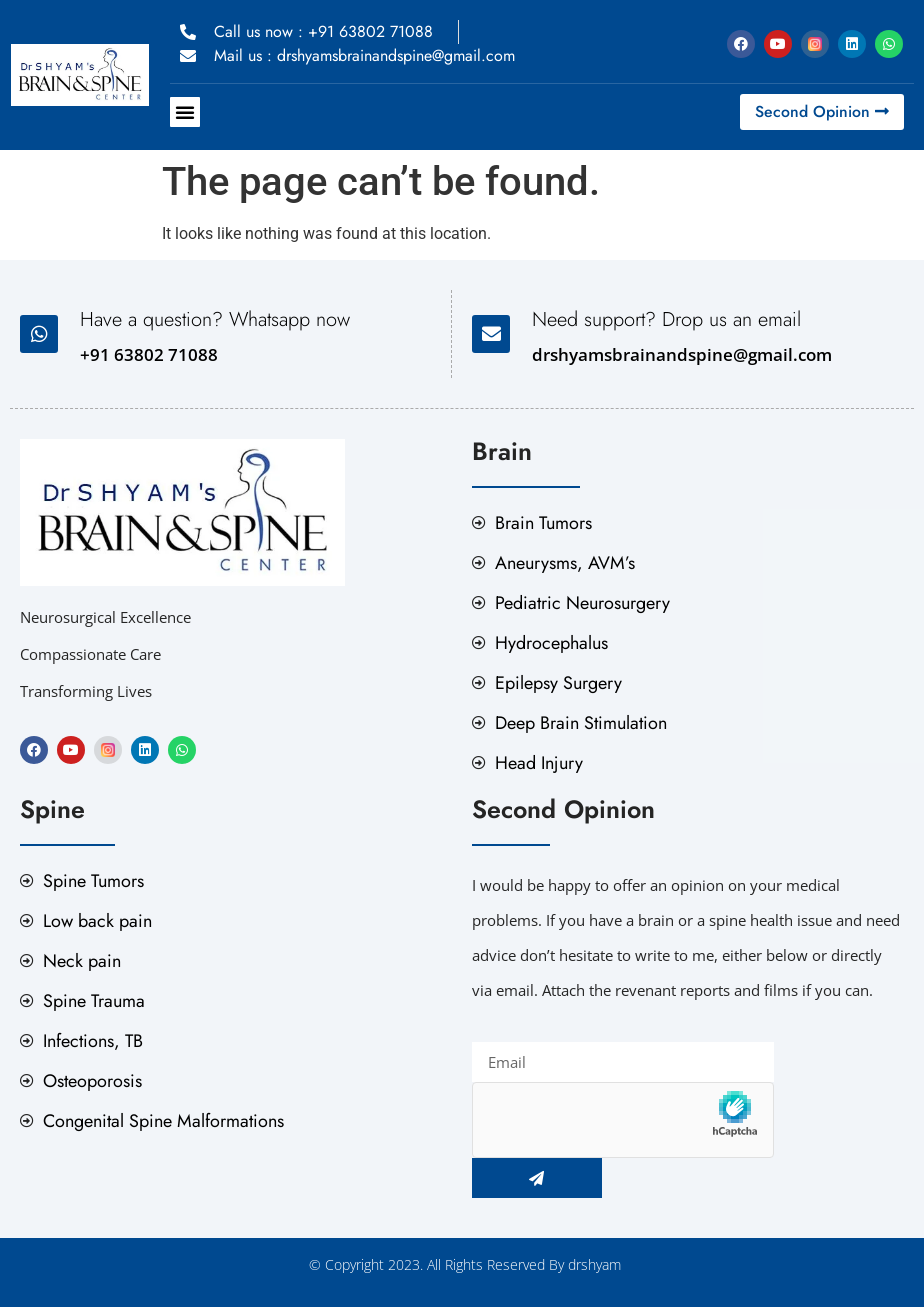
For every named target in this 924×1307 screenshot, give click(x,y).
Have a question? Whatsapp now (215, 319)
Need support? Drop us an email (666, 319)
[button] (185, 112)
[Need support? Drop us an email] (491, 334)
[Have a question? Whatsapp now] (39, 334)
